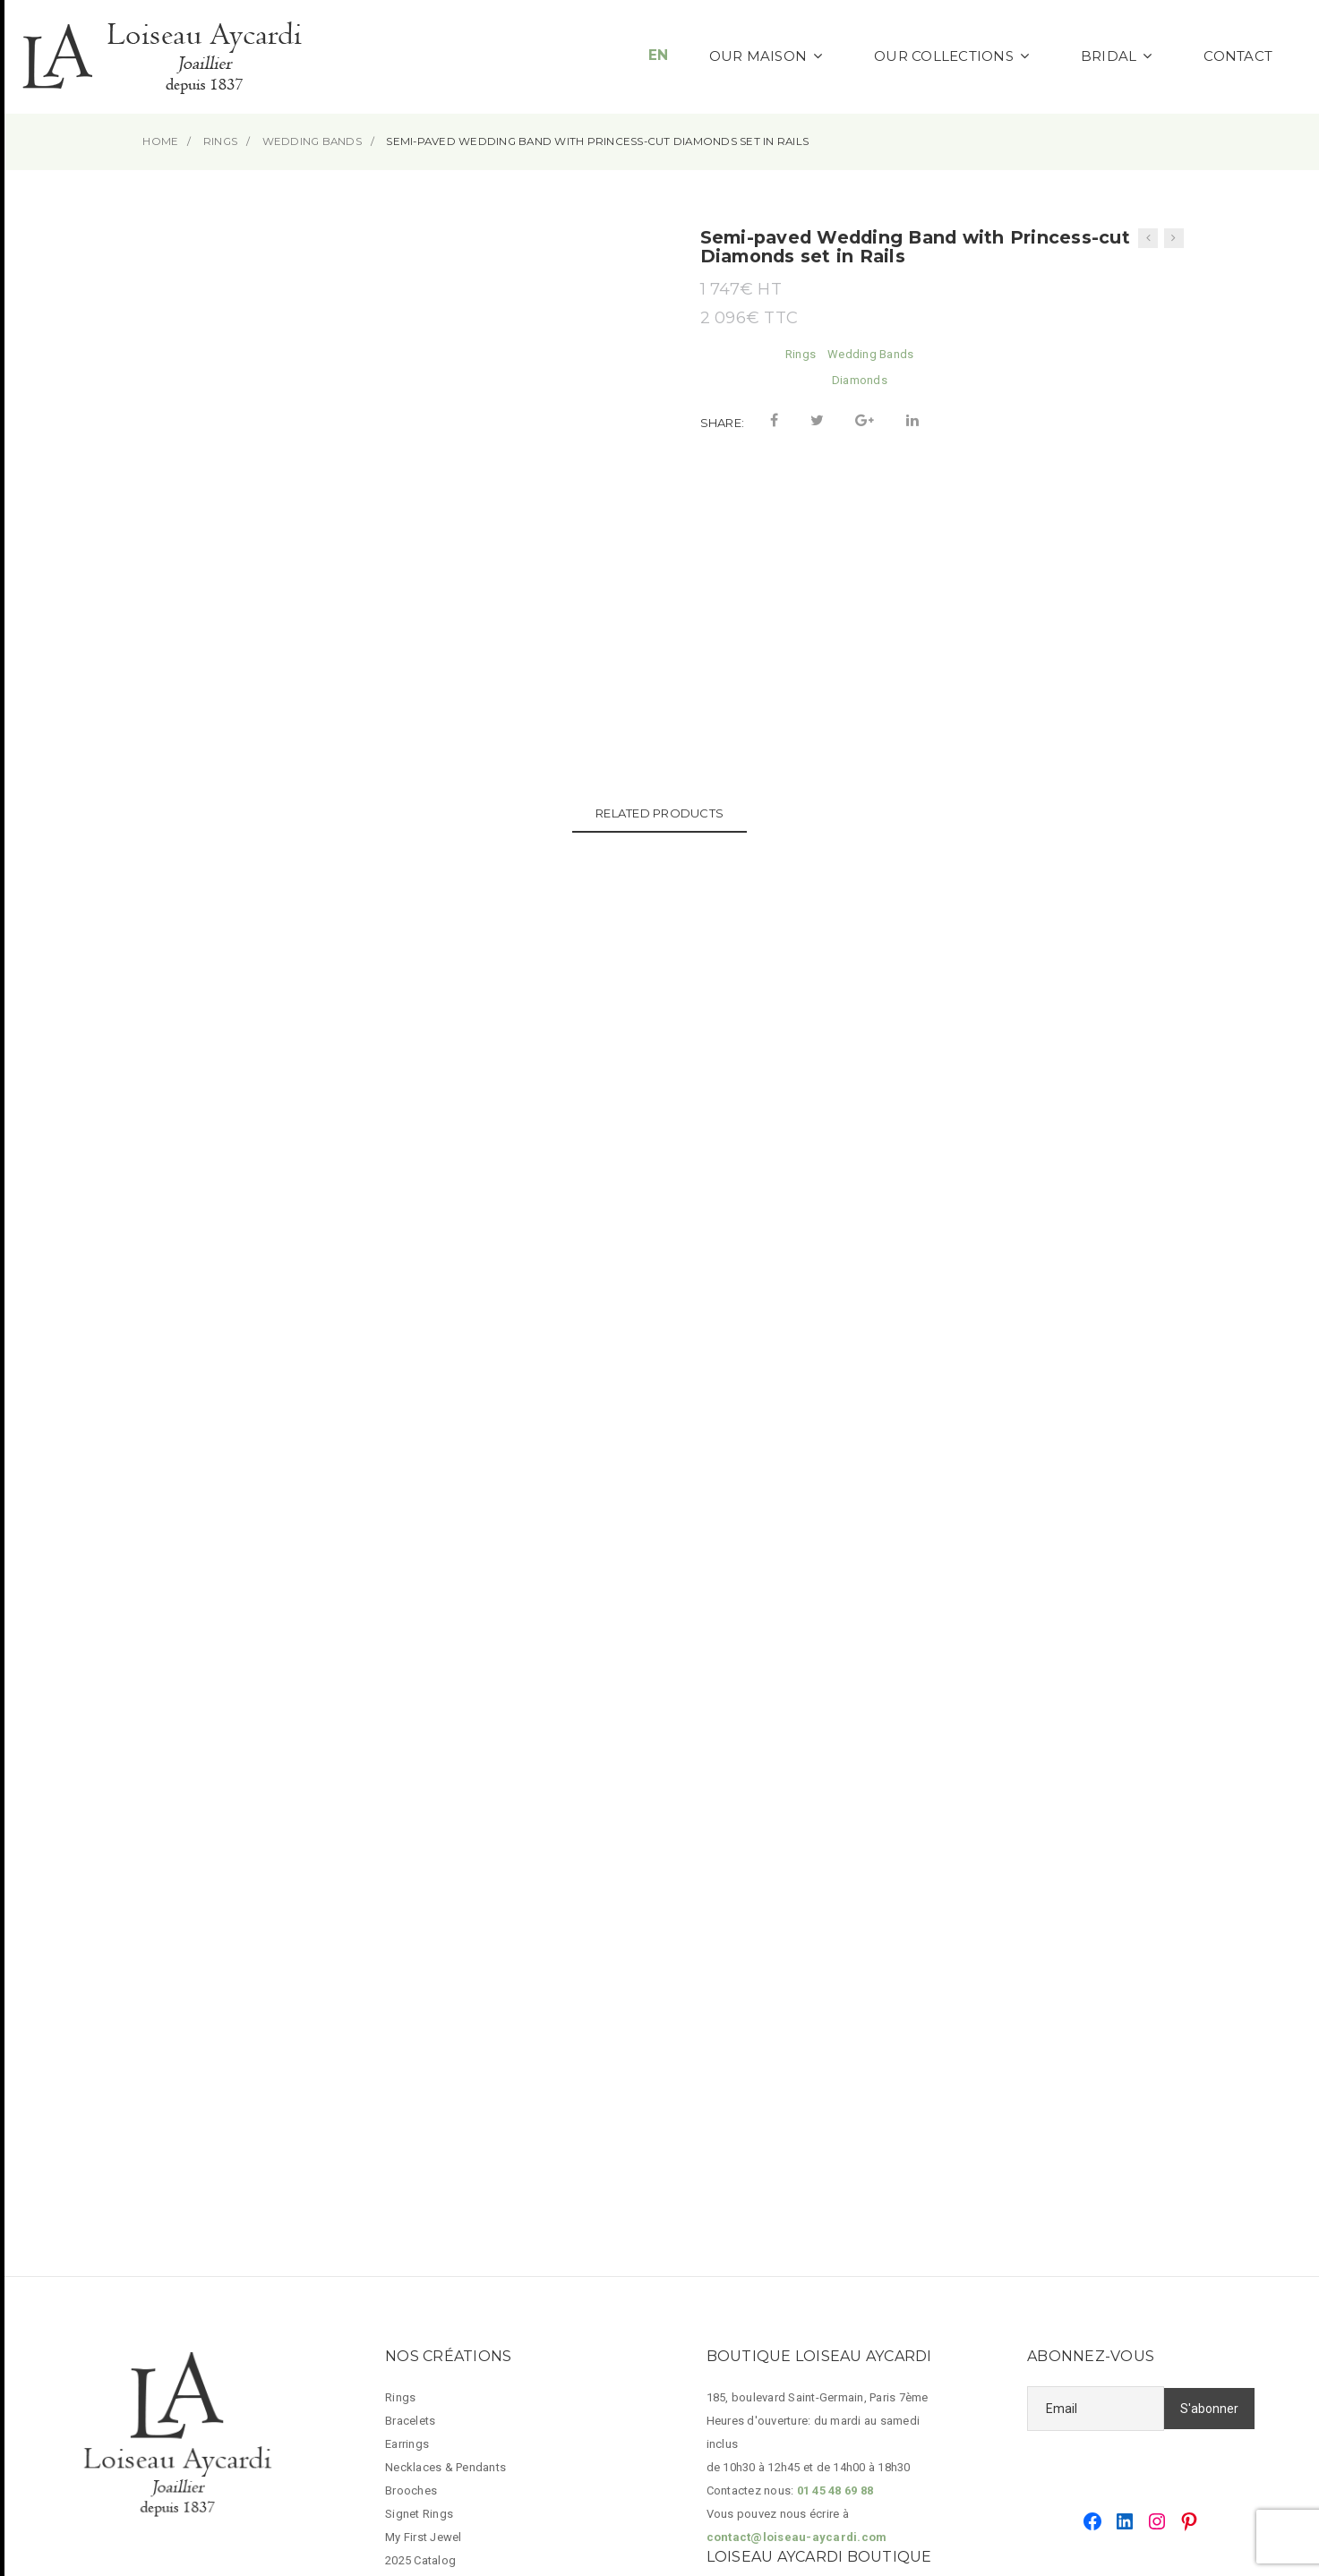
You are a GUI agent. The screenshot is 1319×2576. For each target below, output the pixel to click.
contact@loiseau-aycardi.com (797, 2230)
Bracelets (410, 2113)
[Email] (1095, 2101)
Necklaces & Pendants (445, 2160)
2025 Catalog (420, 2253)
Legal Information (432, 2276)
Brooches (411, 2183)
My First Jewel (423, 2230)
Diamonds (859, 380)
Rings (800, 354)
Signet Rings (419, 2206)
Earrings (407, 2137)
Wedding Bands (870, 354)
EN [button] (658, 55)
